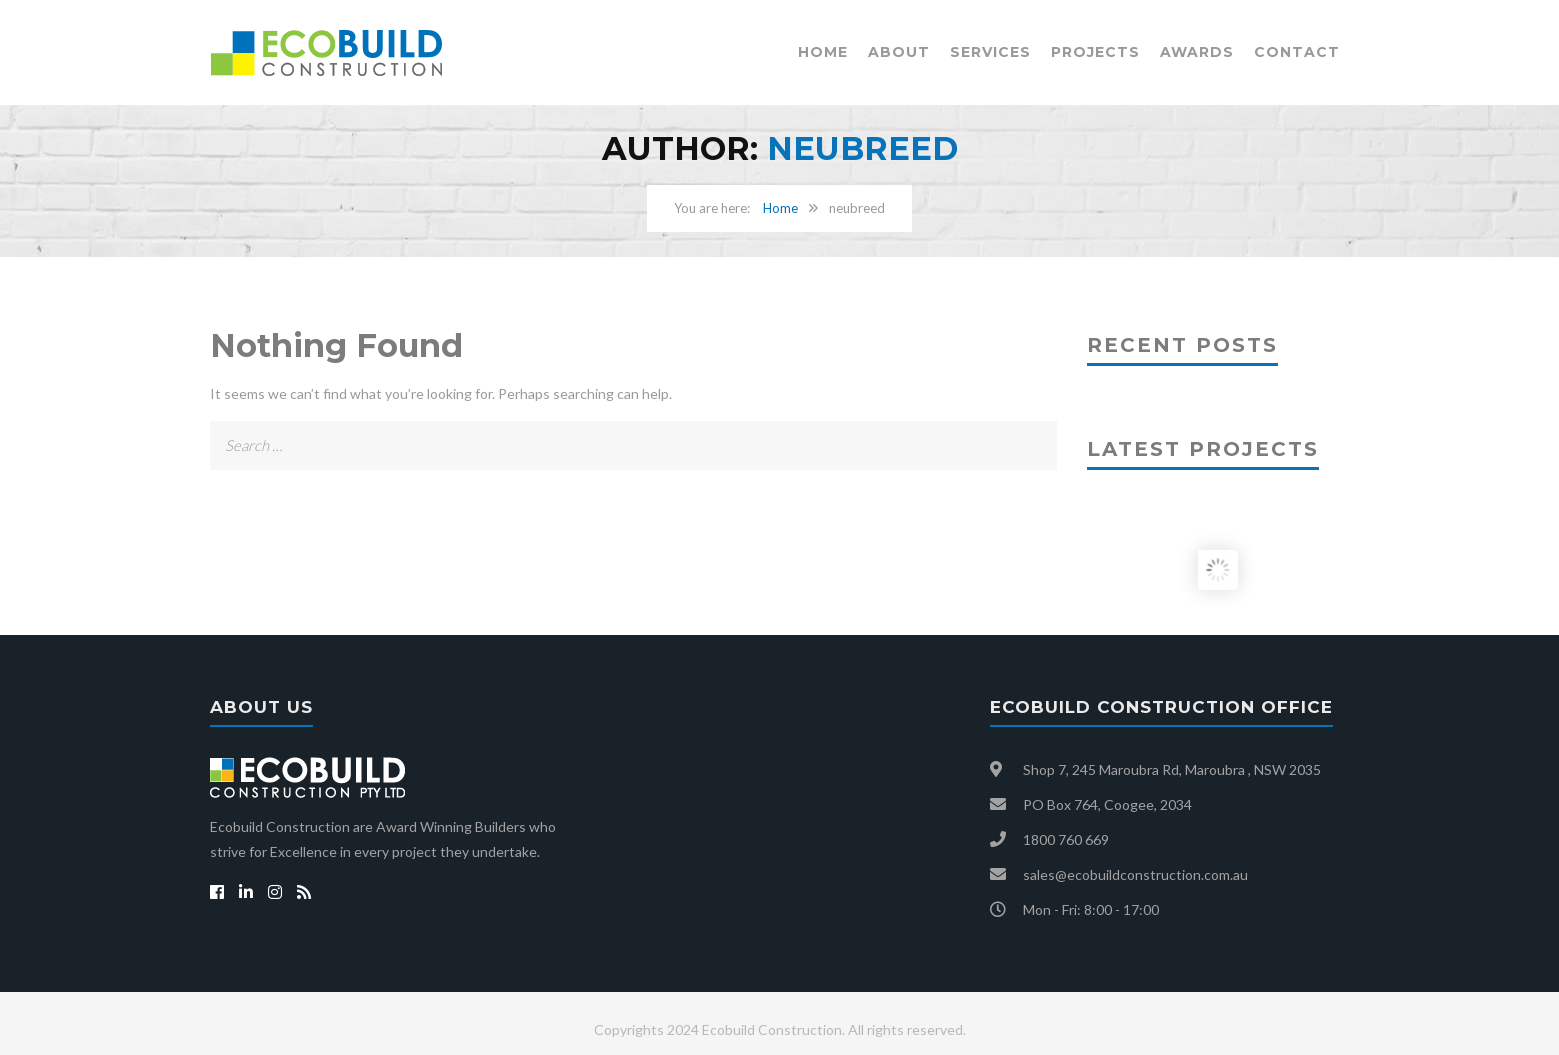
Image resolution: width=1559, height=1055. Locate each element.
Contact (1297, 52)
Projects (1095, 52)
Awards (1197, 52)
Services (990, 52)
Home (823, 52)
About (899, 52)
